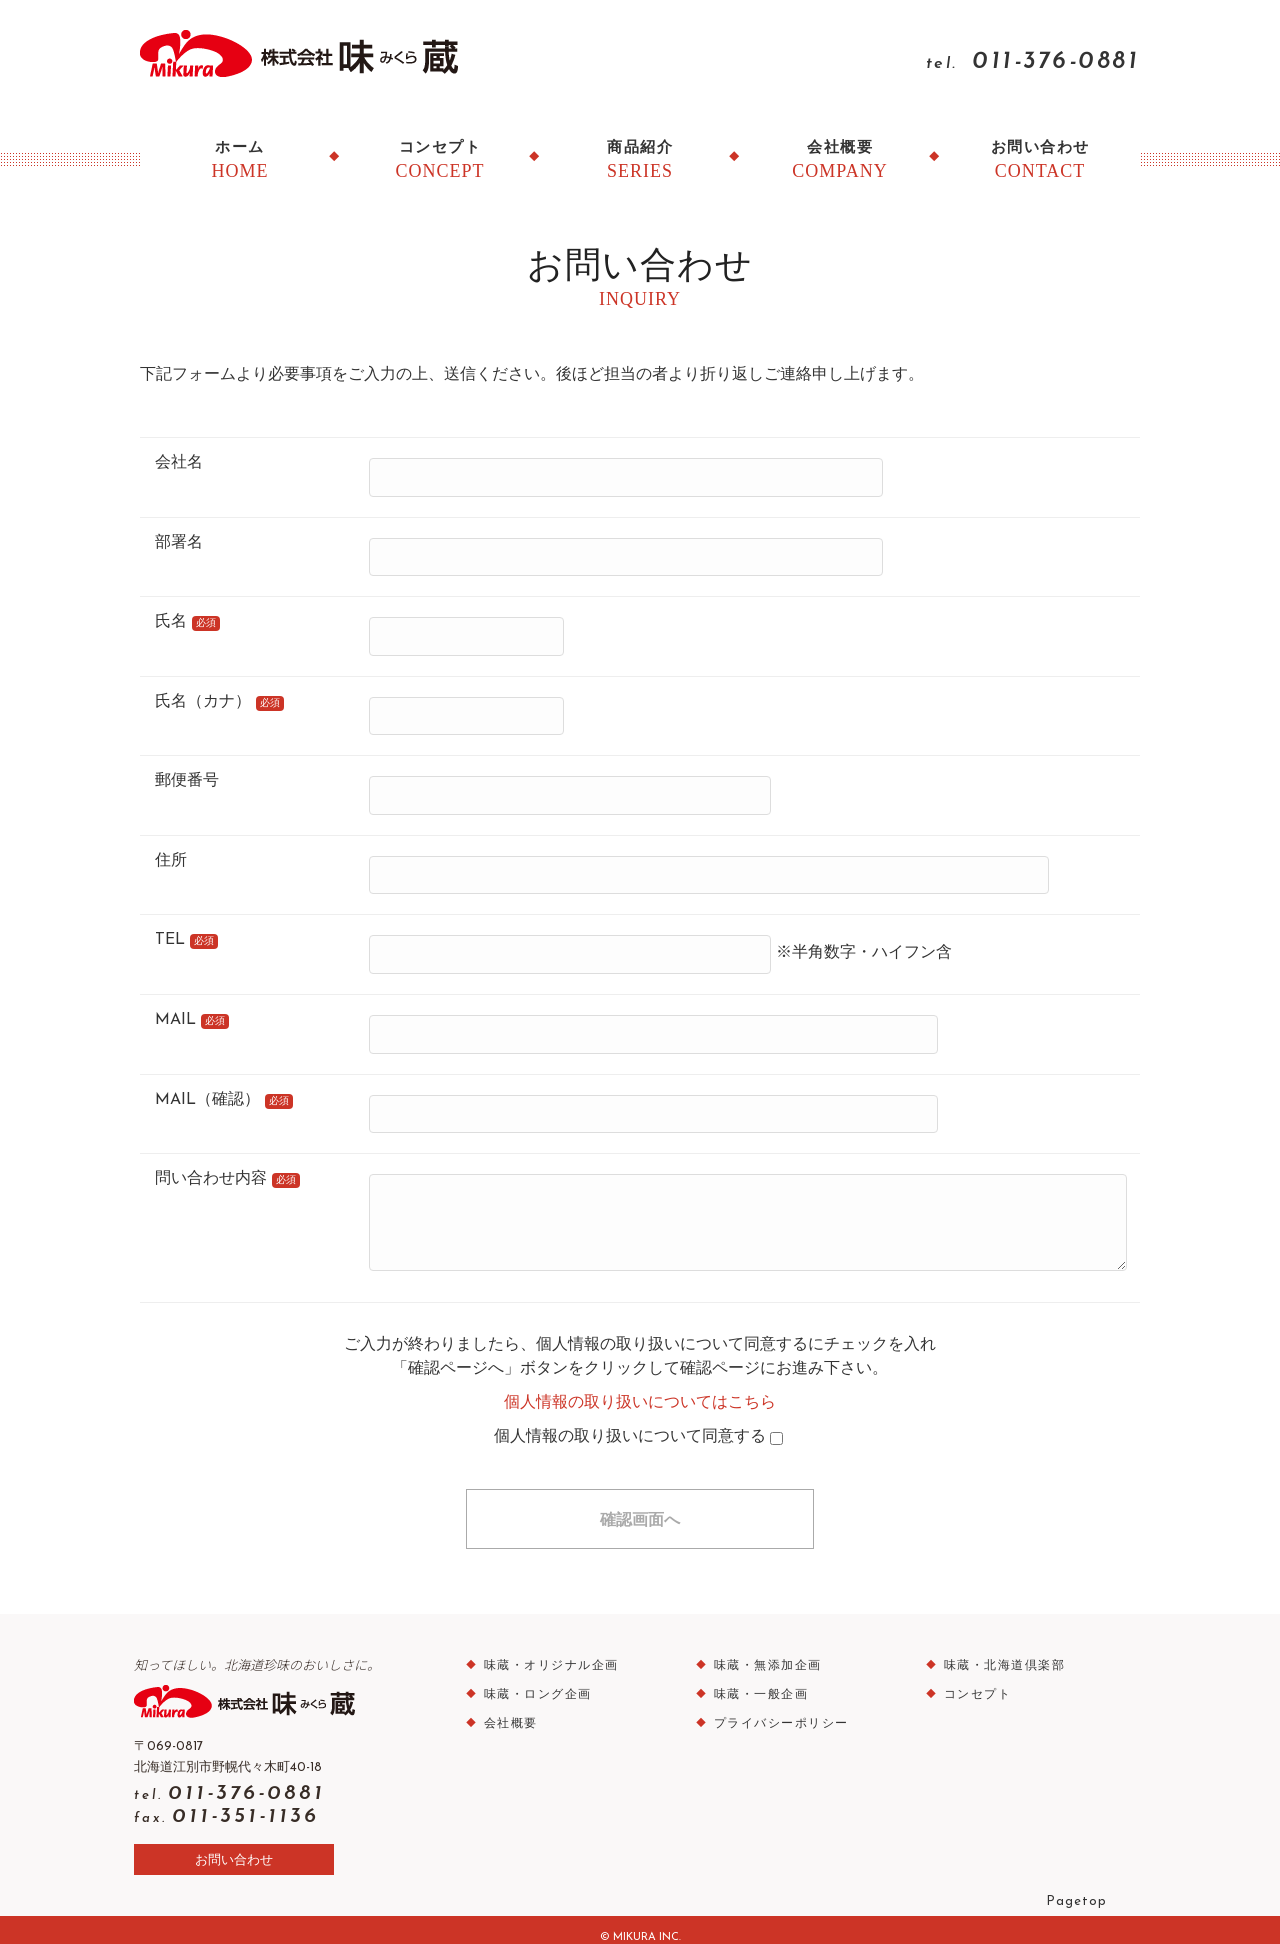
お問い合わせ (1040, 161)
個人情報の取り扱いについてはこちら (640, 1389)
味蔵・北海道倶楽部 (999, 1652)
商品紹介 (640, 161)
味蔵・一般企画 (755, 1681)
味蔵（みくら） (316, 51)
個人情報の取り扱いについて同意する (638, 1423)
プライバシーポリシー (775, 1710)
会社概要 (840, 161)
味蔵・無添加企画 (762, 1652)
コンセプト (440, 161)
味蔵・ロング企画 (532, 1681)
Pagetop (1070, 1885)
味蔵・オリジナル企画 (545, 1652)
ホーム (240, 161)
